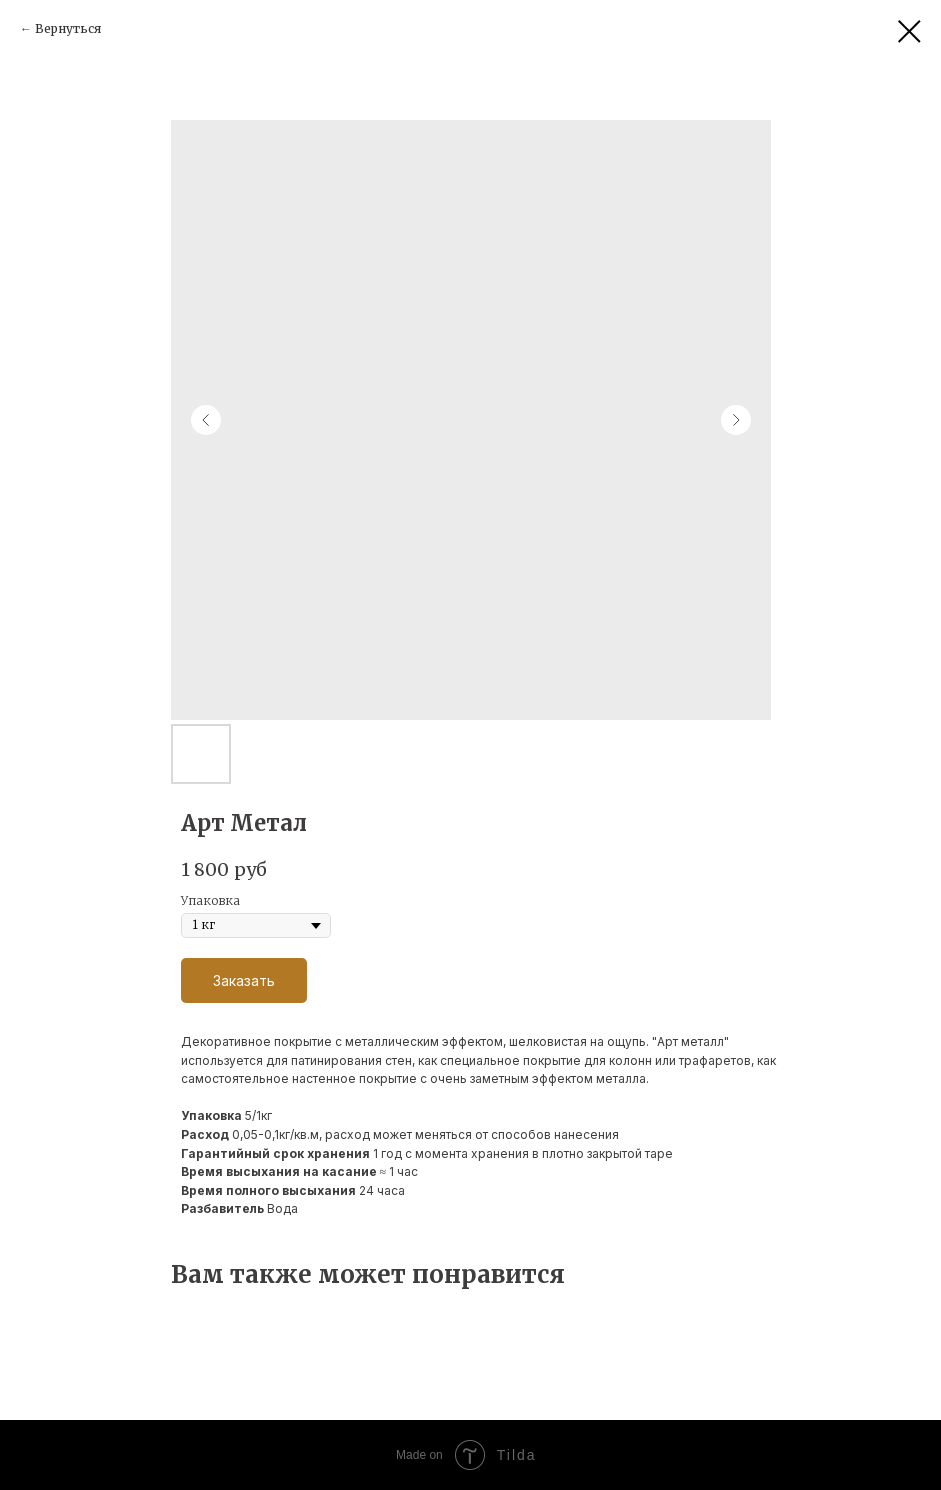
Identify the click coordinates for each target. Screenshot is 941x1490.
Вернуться (68, 28)
